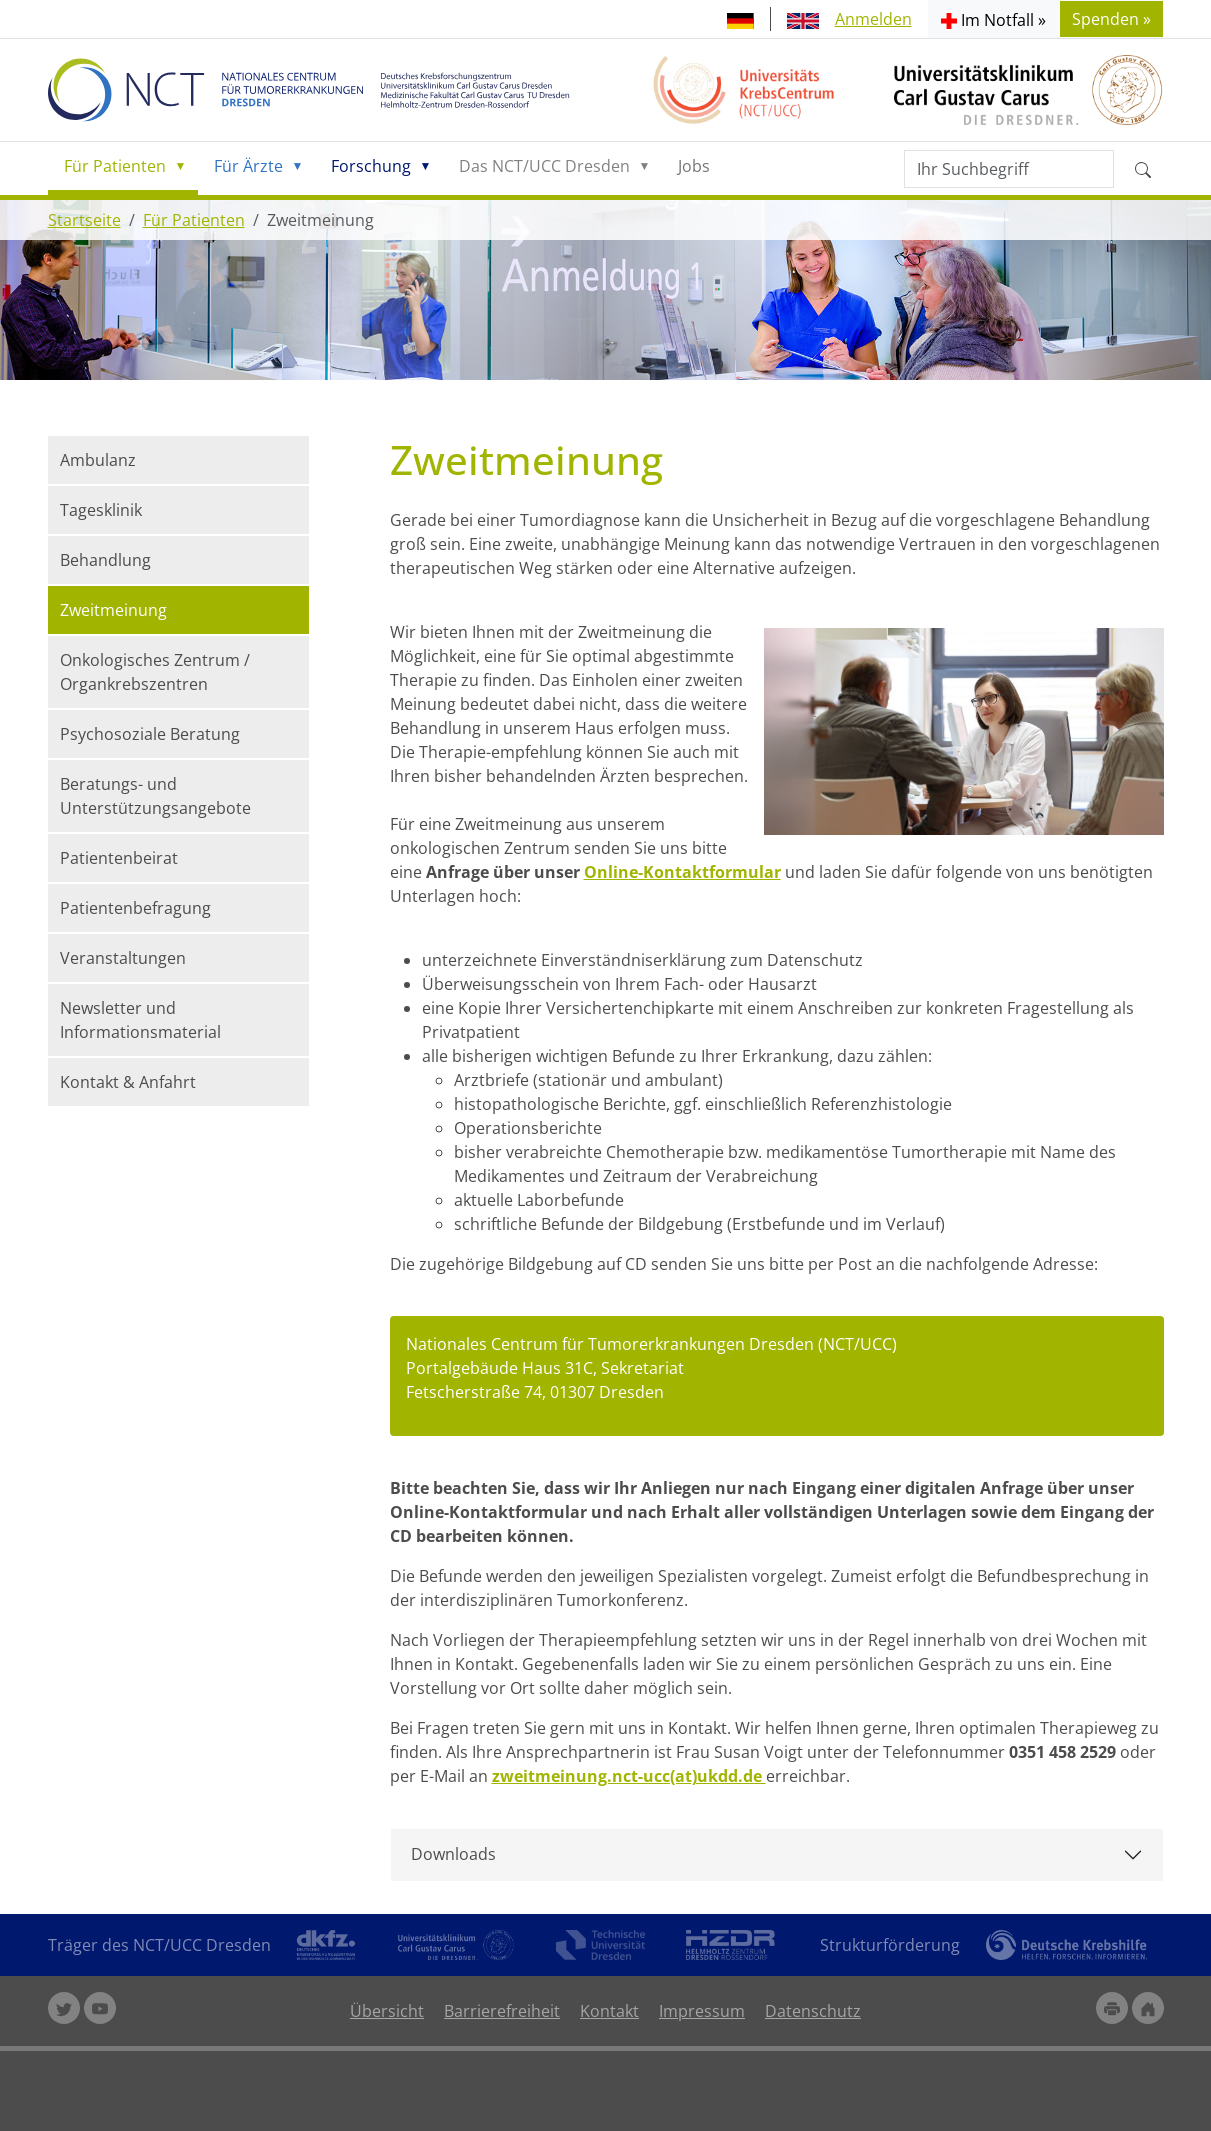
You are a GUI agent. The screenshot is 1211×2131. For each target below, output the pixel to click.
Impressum (702, 2011)
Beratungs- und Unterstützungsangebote (155, 796)
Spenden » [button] (1111, 19)
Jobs (694, 166)
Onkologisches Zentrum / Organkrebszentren (155, 672)
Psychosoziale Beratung (150, 734)
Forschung (371, 166)
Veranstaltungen (123, 958)
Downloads (453, 1854)
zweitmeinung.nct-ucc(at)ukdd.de (629, 1776)
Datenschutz (813, 2011)
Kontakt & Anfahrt (128, 1082)
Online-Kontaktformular (682, 872)
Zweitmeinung (113, 610)
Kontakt (609, 2011)
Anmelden (873, 19)
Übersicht (387, 2011)
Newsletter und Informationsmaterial (140, 1020)
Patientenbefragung (135, 908)
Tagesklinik (101, 510)
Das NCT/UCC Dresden (544, 166)
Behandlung (105, 560)
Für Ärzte (248, 166)
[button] (993, 19)
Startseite (84, 220)
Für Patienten (115, 166)
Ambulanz (98, 460)
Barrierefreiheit (502, 2011)
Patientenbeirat (119, 858)
